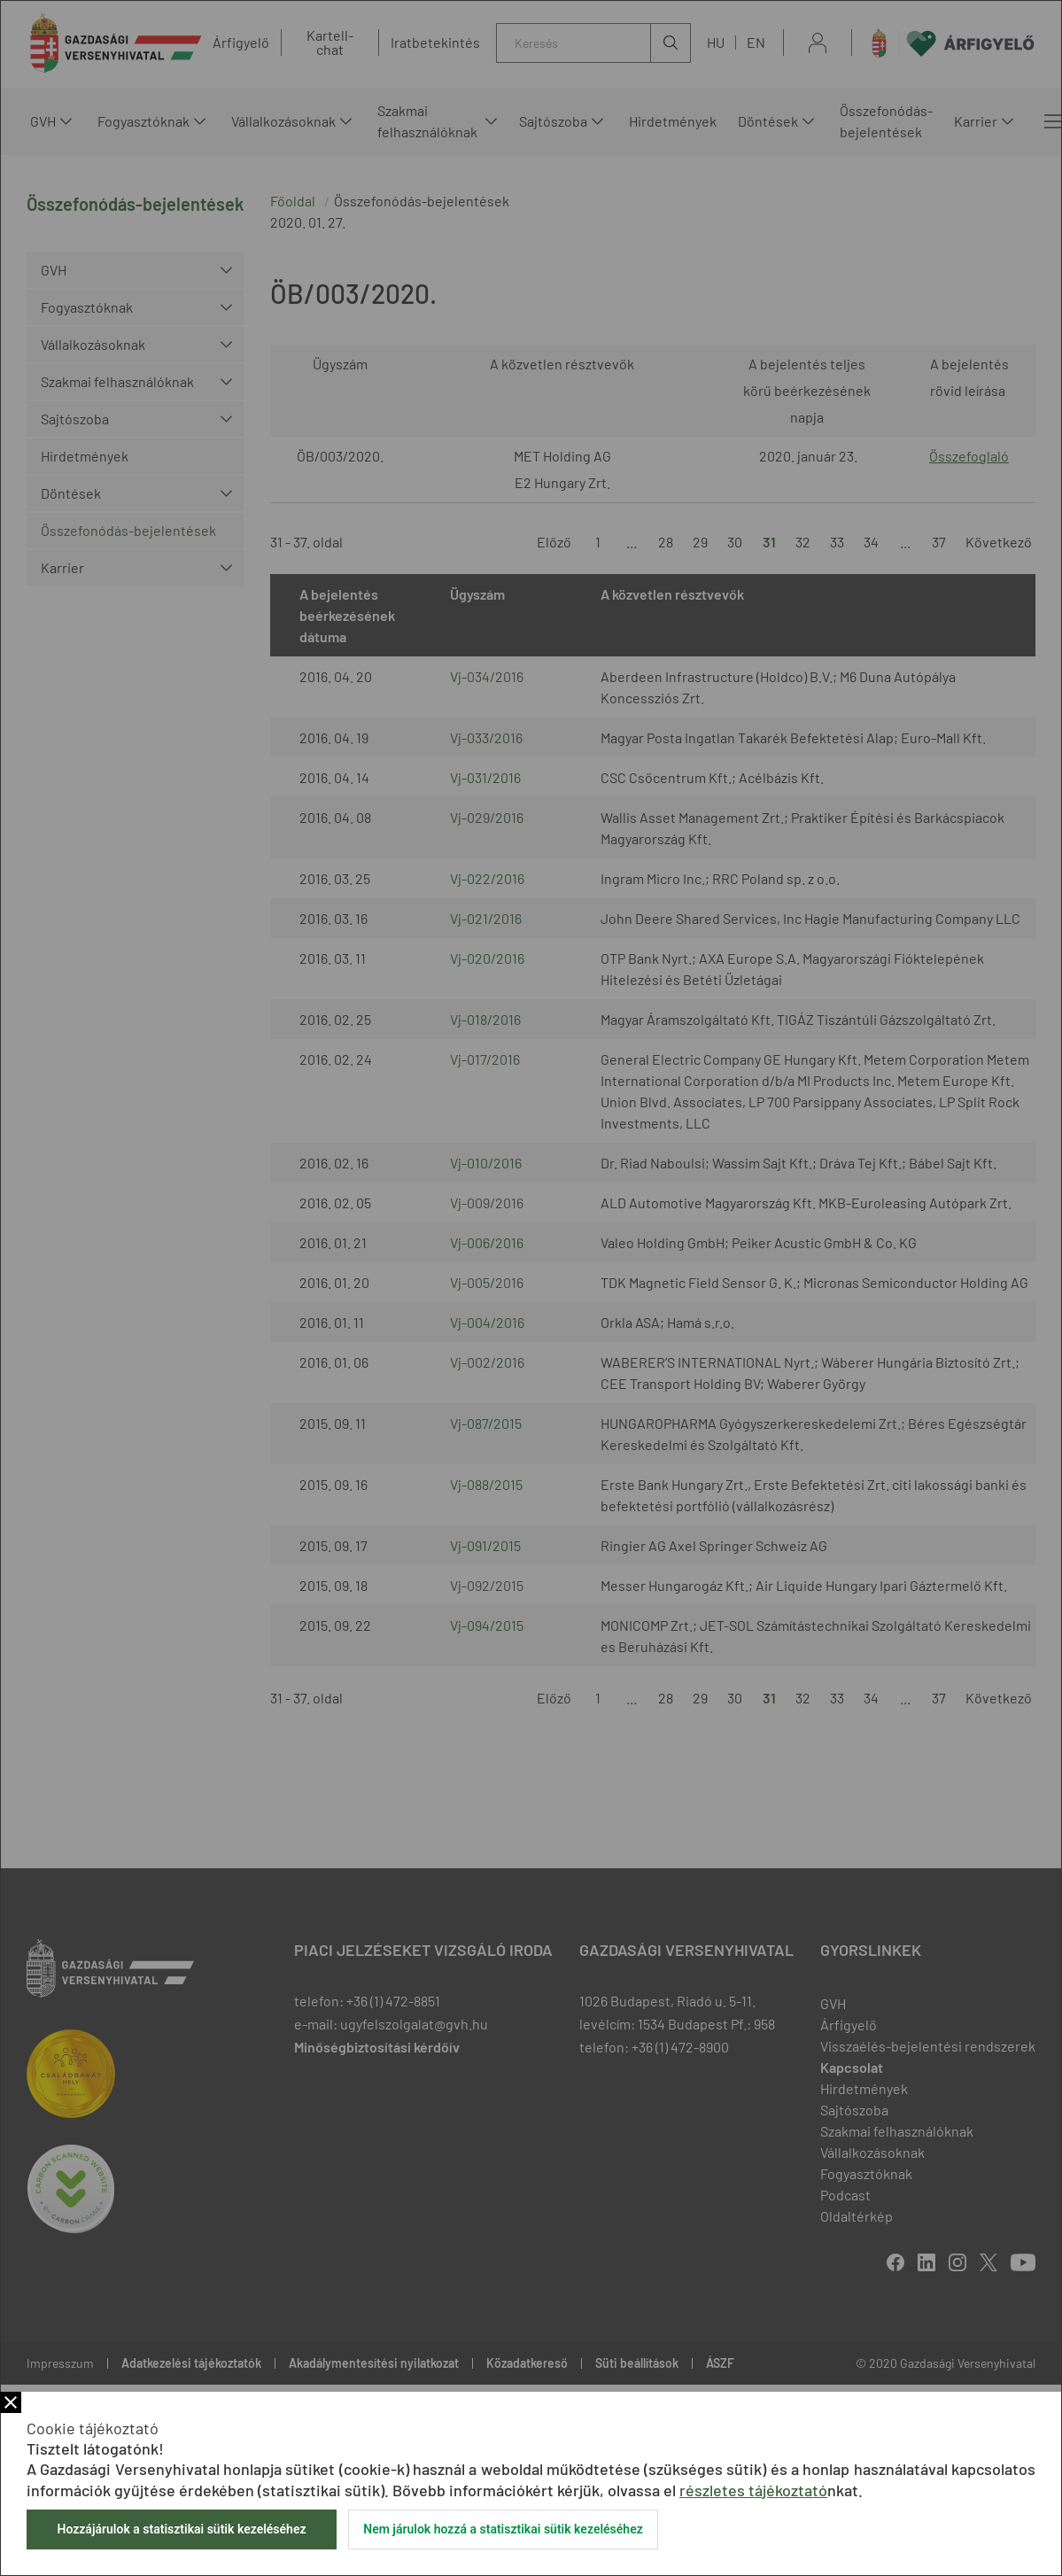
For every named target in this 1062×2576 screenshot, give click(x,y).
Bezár (10, 2402)
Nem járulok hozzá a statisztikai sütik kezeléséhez (503, 2529)
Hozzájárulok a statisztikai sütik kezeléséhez (181, 2529)
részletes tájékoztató (753, 2490)
